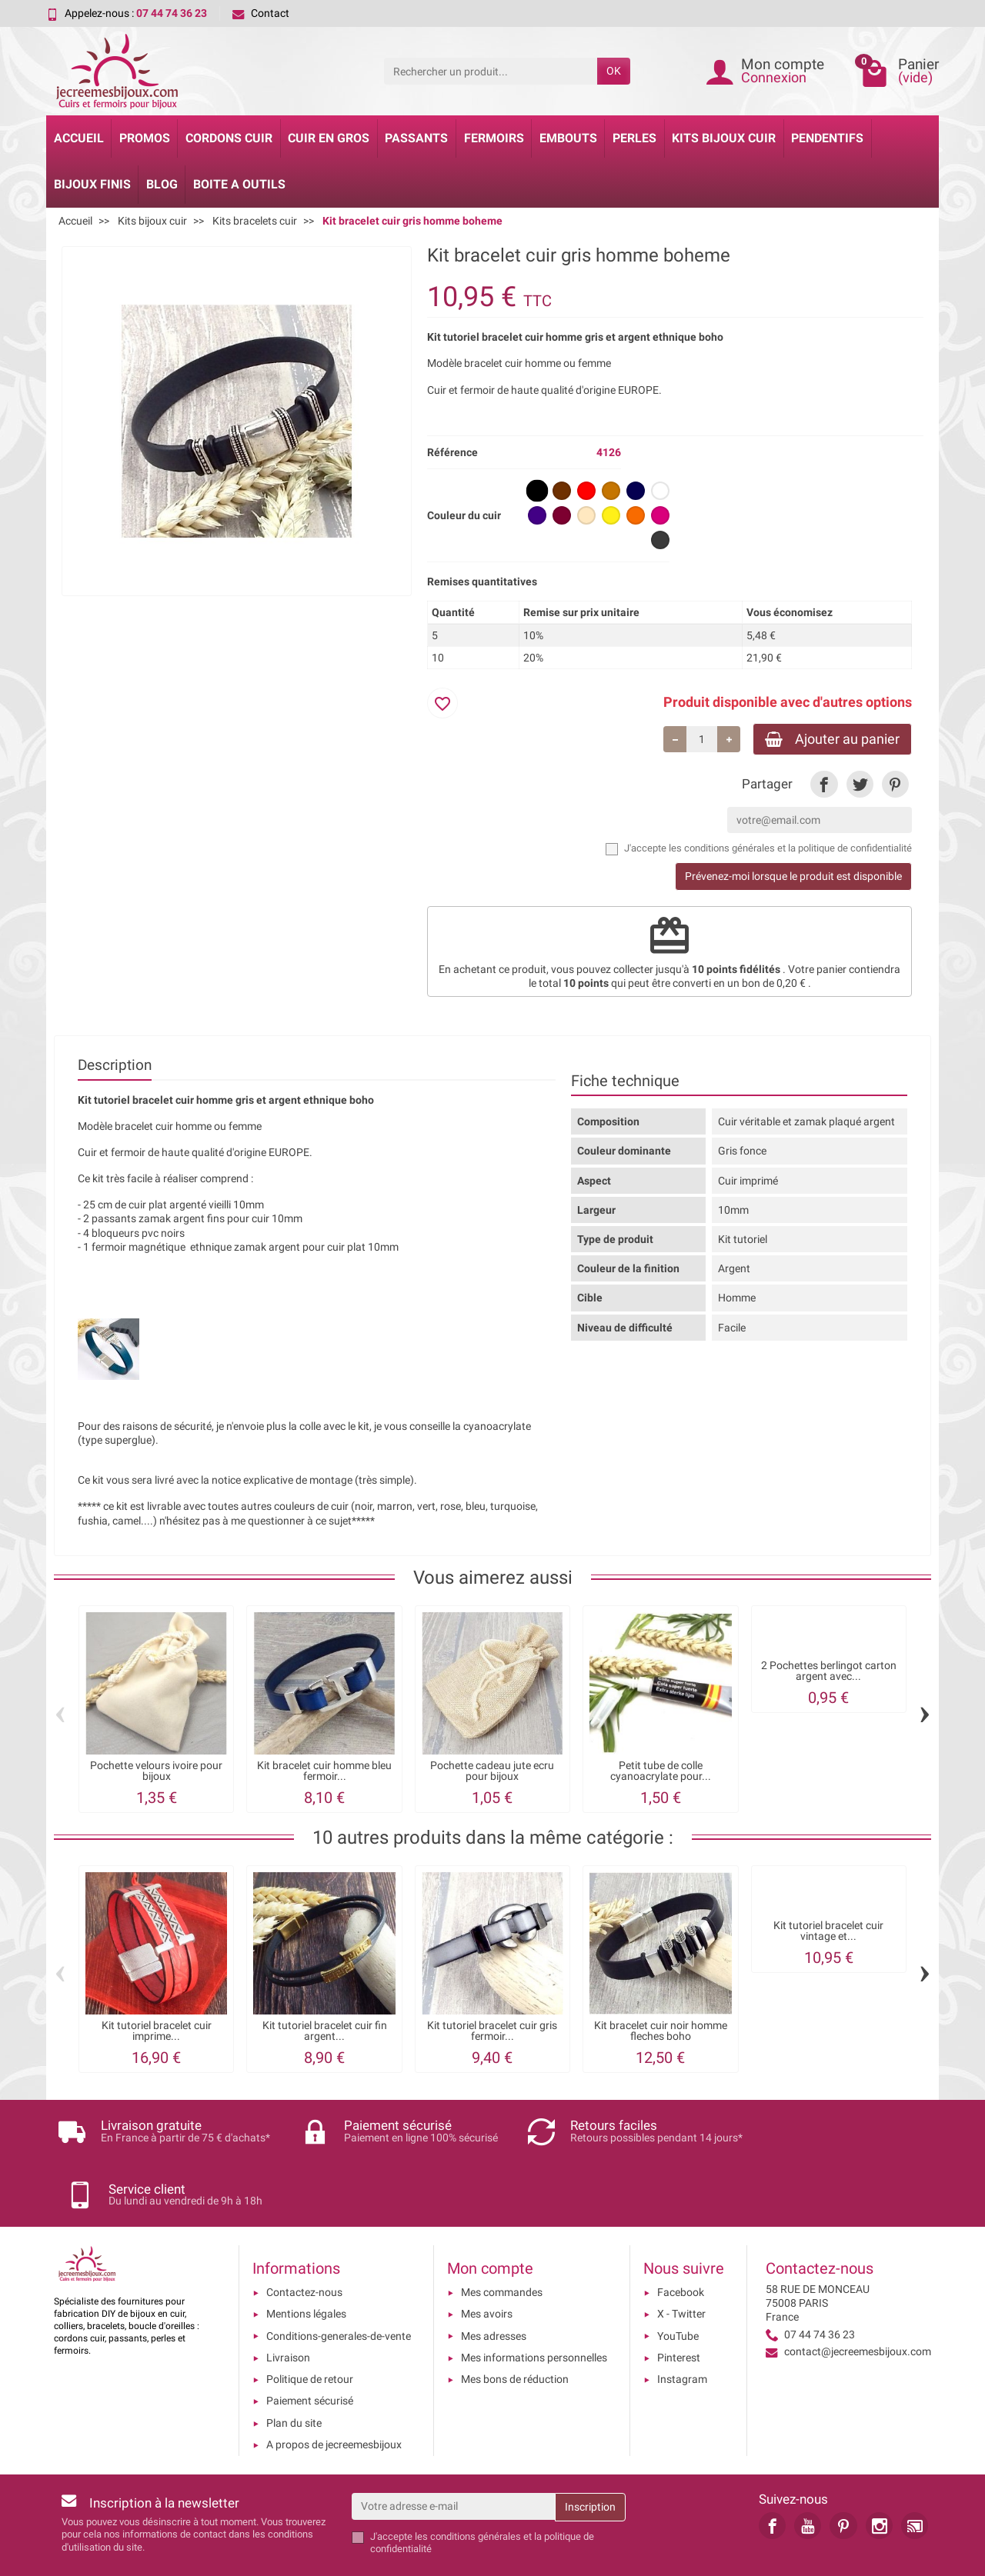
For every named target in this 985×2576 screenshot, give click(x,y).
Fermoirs (494, 138)
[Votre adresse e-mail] (454, 2454)
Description (115, 1066)
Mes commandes (502, 2240)
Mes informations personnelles (534, 2305)
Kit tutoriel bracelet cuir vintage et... (828, 1932)
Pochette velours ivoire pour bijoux (156, 1772)
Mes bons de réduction (515, 2327)
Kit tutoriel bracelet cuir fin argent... (324, 2031)
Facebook (680, 2240)
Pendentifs (827, 138)
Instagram (682, 2327)
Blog (162, 184)
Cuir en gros (328, 138)
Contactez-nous (304, 2240)
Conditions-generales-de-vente (338, 2284)
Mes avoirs (487, 2262)
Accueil (79, 138)
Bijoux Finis (92, 184)
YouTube (678, 2284)
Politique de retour (309, 2327)
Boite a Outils (239, 184)
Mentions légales (306, 2262)
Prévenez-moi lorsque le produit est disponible (793, 877)
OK (613, 71)
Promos (144, 138)
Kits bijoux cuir (724, 138)
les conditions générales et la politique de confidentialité (790, 849)
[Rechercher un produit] (490, 71)
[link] (823, 784)
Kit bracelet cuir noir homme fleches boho (660, 2031)
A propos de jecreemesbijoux (334, 2393)
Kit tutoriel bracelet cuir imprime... (157, 2031)
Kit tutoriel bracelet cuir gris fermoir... (492, 2031)
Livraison (288, 2305)
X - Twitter (681, 2262)
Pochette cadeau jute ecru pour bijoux (492, 1772)
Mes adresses (493, 2284)
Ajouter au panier (829, 739)
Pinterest (678, 2305)
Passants (416, 138)
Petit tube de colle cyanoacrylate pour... (660, 1772)
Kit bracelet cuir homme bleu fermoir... (324, 1772)
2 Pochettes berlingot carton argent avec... (829, 1672)
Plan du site (294, 2370)
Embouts (568, 138)
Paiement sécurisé (309, 2349)
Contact (260, 13)
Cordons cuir (228, 138)
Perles (634, 138)
